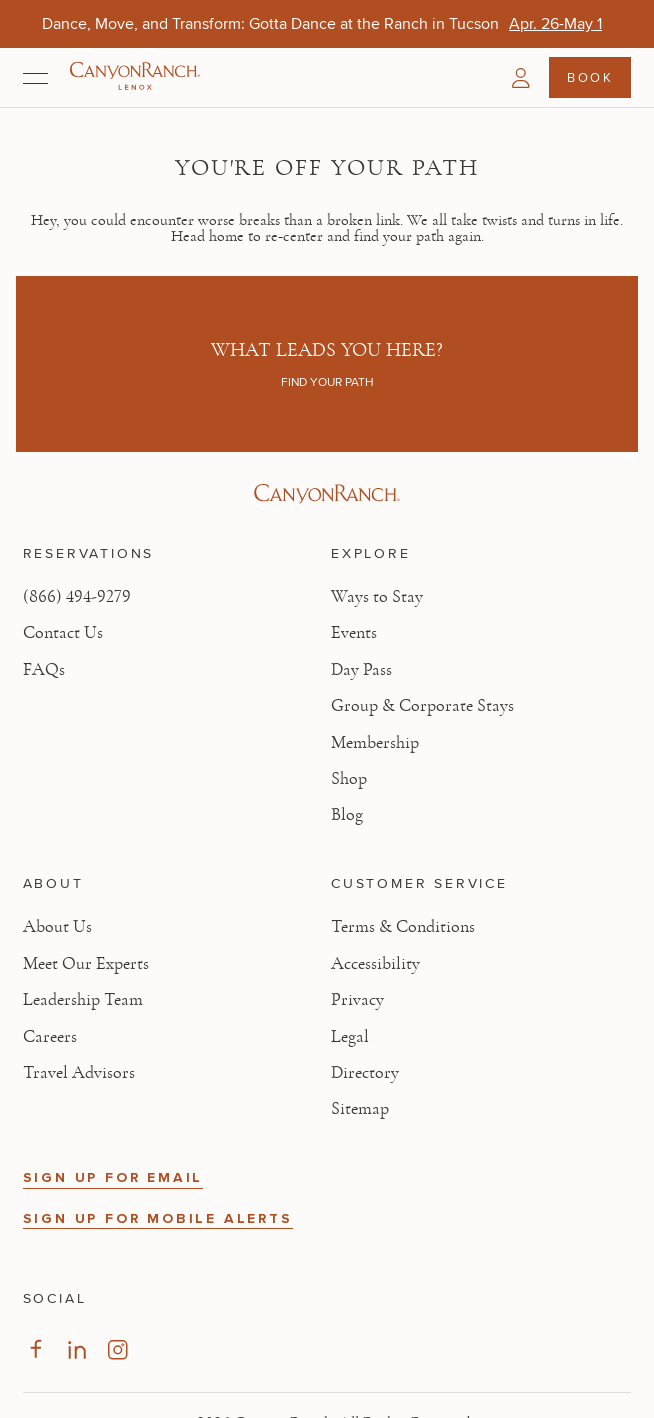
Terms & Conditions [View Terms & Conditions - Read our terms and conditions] (403, 927)
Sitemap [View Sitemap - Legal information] (360, 1109)
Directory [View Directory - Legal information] (365, 1073)
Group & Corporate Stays (422, 706)
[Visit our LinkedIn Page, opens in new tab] (76, 1349)
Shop (349, 779)
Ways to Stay (377, 597)
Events (354, 633)
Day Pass (361, 670)
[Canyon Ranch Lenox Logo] (135, 77)
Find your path (327, 382)
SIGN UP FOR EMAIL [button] (113, 1177)
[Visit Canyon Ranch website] (327, 494)
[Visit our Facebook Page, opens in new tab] (35, 1349)
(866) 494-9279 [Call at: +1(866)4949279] (77, 597)
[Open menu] (35, 78)
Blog (347, 815)
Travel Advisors (79, 1073)
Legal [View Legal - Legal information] (350, 1037)
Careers (50, 1037)
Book (590, 77)
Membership (375, 743)
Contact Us (63, 633)
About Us (57, 927)
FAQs (44, 670)
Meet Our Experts (86, 964)
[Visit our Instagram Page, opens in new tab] (117, 1349)
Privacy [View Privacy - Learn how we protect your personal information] (357, 1000)
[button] (521, 78)
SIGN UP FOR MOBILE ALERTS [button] (158, 1218)
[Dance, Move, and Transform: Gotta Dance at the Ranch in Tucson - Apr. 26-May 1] (555, 23)
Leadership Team (83, 1000)
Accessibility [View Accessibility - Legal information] (375, 964)
